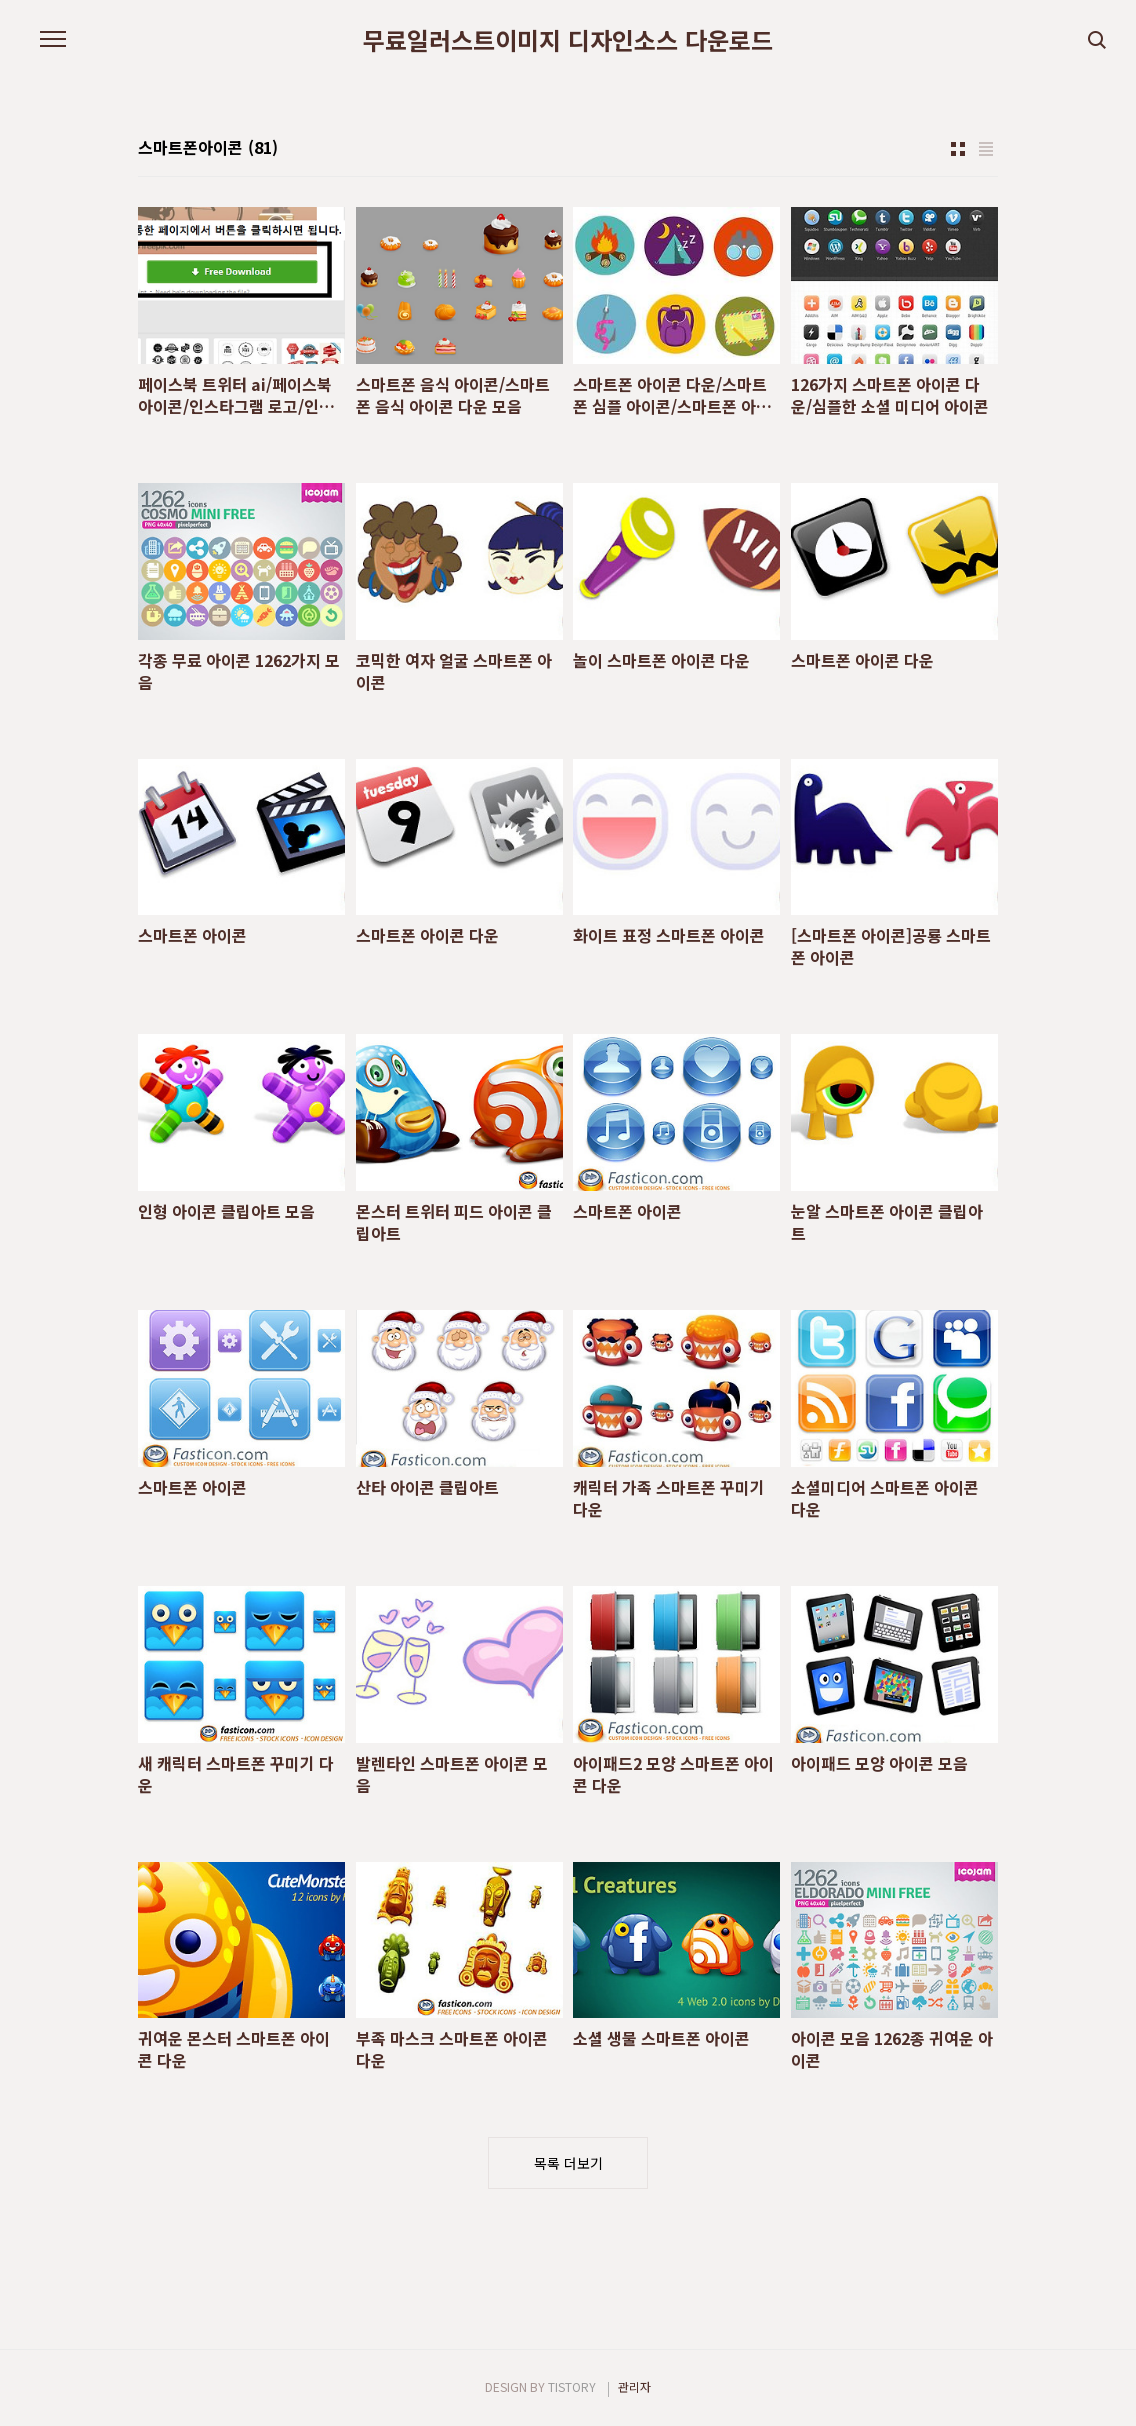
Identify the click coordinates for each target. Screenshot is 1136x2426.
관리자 (634, 2386)
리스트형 (986, 149)
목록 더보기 (568, 2163)
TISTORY (572, 2386)
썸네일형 (958, 149)
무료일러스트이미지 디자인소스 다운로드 (568, 40)
